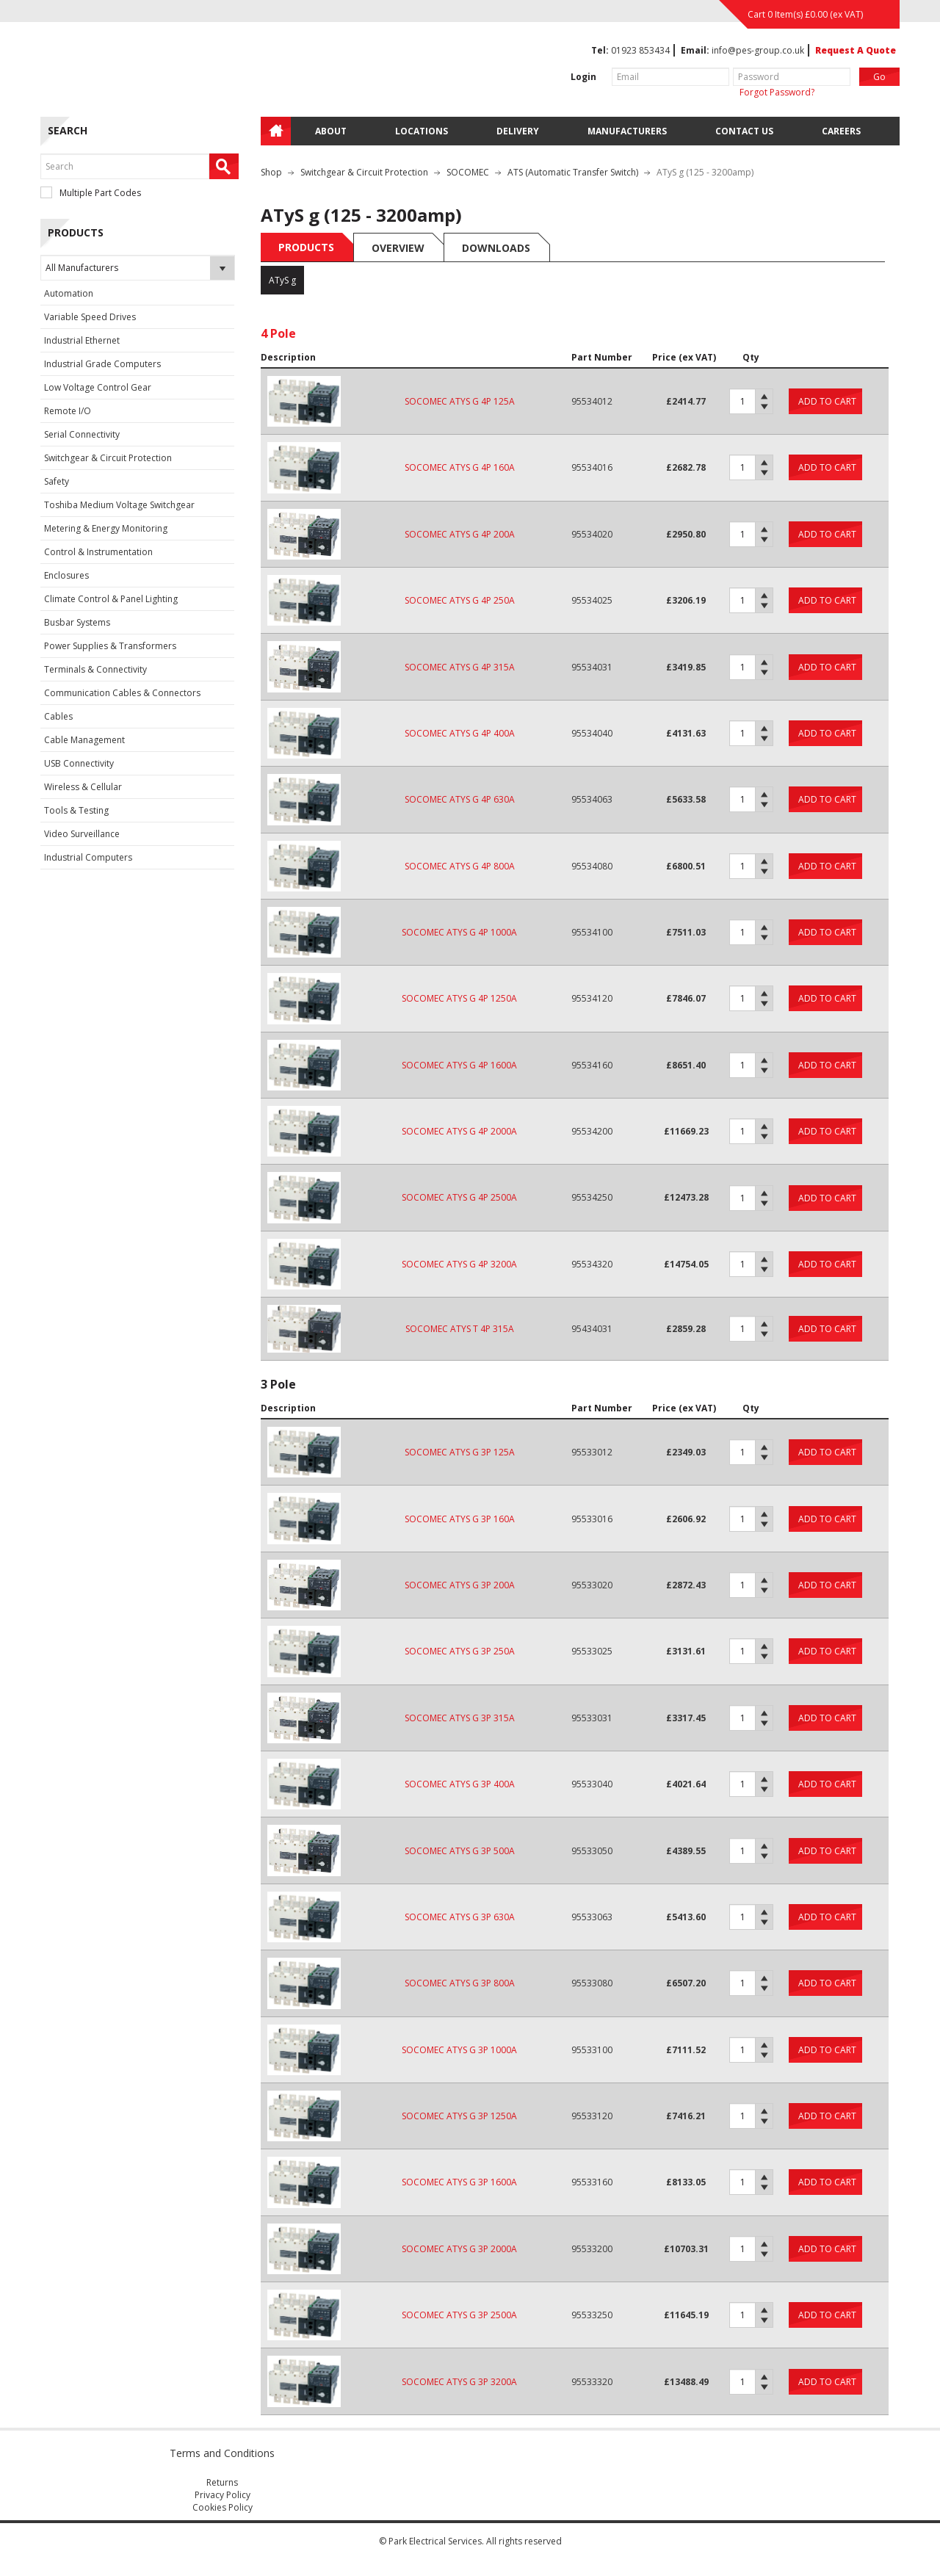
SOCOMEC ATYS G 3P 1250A (459, 2116)
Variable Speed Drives (90, 317)
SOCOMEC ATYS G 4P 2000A (459, 1131)
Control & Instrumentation (98, 552)
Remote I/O (67, 411)
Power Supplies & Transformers (110, 646)
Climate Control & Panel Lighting (111, 599)
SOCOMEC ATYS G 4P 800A (460, 866)
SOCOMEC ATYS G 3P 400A (460, 1784)
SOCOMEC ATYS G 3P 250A (460, 1651)
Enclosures (66, 575)
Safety (56, 481)
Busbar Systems (77, 622)
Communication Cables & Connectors (122, 693)
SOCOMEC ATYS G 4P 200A (460, 534)
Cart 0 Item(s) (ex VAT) (805, 14)
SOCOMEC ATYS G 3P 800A (460, 1983)
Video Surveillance (82, 834)
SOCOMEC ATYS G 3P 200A (460, 1585)
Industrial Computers (88, 857)
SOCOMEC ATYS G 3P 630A (460, 1917)
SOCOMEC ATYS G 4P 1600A (459, 1065)
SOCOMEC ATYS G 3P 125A (460, 1452)
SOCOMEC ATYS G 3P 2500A (459, 2315)
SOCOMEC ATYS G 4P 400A (460, 733)
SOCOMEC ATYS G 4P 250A (460, 600)
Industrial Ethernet (82, 340)
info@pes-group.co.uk (758, 50)
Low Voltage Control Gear (97, 387)
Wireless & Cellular (83, 787)
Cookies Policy (222, 2507)
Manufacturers (627, 131)
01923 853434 (640, 50)
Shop (271, 172)
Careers (841, 131)
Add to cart (827, 401)
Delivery (517, 131)
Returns (222, 2482)
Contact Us (744, 131)
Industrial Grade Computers (102, 364)
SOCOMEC (467, 172)
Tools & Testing (76, 810)
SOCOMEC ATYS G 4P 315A (460, 667)
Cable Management (84, 740)
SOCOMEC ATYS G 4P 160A (460, 467)
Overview (398, 248)
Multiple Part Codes (90, 193)
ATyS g (282, 280)
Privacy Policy (222, 2495)
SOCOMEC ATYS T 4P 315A (459, 1329)
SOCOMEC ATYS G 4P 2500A (459, 1197)
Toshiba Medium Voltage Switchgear (119, 505)
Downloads (496, 248)
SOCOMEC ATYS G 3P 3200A (459, 2382)
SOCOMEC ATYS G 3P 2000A (459, 2249)
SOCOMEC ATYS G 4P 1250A (459, 998)
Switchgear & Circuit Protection (108, 458)
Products (306, 247)
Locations (421, 131)
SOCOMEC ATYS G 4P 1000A (459, 932)
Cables (58, 716)
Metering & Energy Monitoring (105, 528)
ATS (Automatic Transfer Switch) (572, 172)
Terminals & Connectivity (95, 669)
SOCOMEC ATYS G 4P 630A (460, 799)
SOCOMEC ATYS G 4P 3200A (459, 1264)
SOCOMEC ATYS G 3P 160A (460, 1519)
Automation (68, 293)
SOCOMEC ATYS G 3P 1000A (459, 2050)
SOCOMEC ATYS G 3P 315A (460, 1718)
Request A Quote (855, 50)
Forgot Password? (777, 92)
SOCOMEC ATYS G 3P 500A (460, 1851)
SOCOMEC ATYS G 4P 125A (460, 401)
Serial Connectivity (82, 434)
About (331, 131)
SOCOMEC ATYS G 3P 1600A (459, 2182)
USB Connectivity (79, 763)
